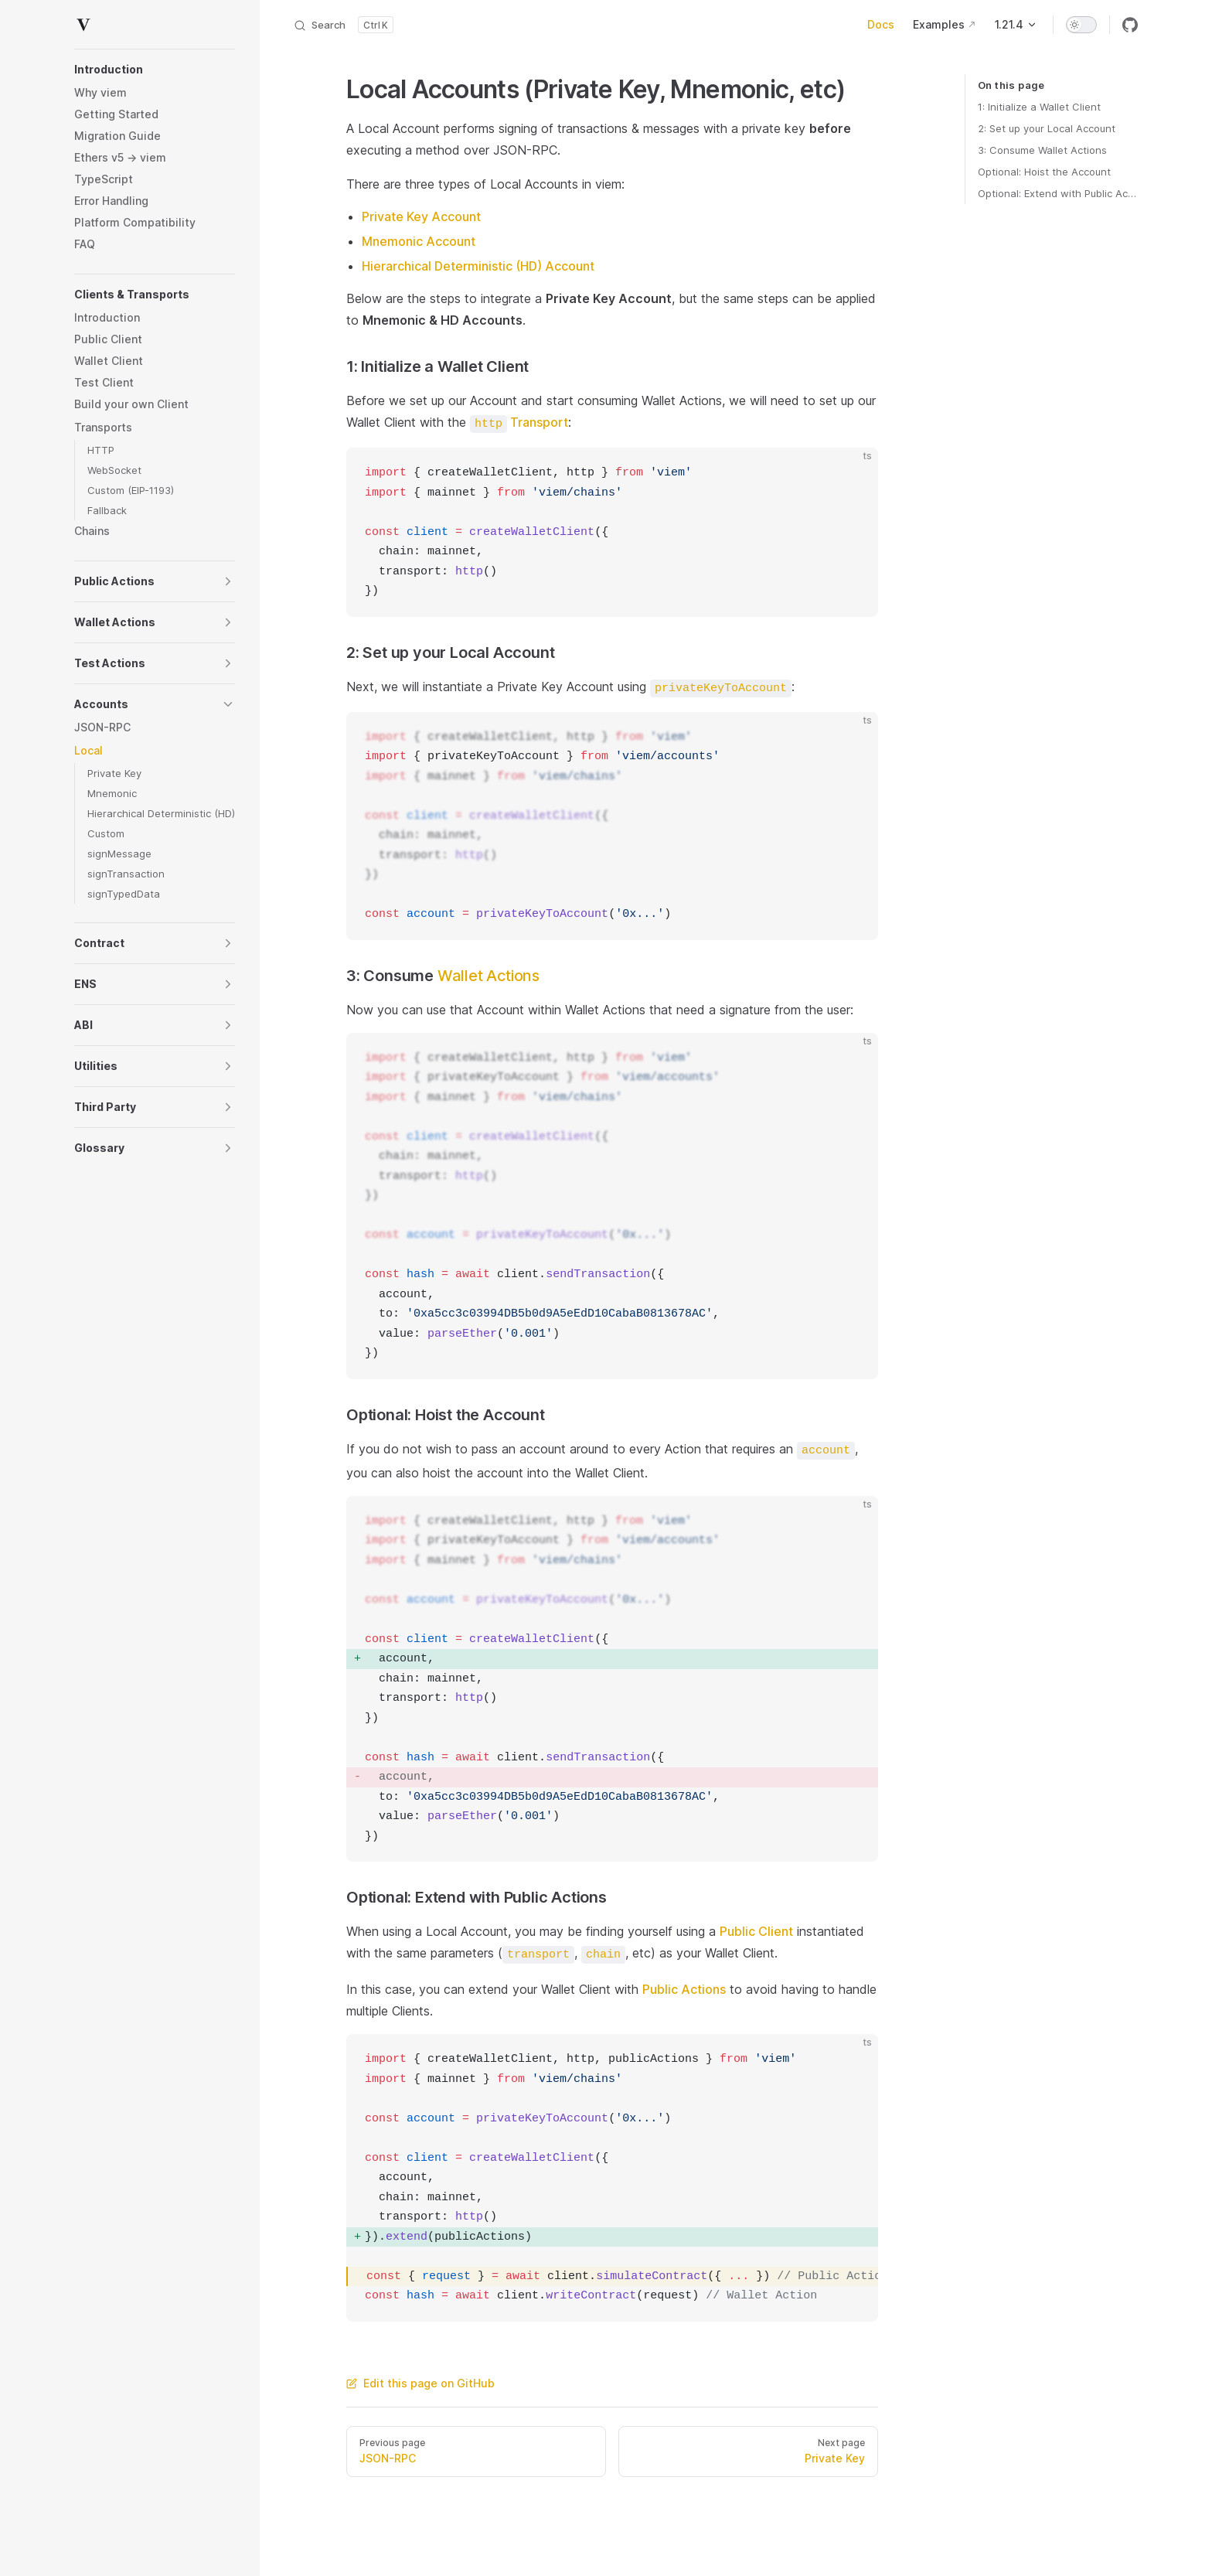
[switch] (1081, 24)
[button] (154, 69)
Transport (519, 422)
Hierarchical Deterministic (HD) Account (478, 266)
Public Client (756, 1931)
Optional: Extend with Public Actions (1058, 193)
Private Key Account (421, 216)
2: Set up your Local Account (1046, 128)
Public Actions (684, 1989)
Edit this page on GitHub (420, 2383)
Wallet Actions (488, 975)
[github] (1130, 25)
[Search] (343, 24)
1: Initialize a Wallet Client (1039, 107)
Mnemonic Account (418, 241)
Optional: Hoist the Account (1044, 171)
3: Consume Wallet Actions (1042, 150)
